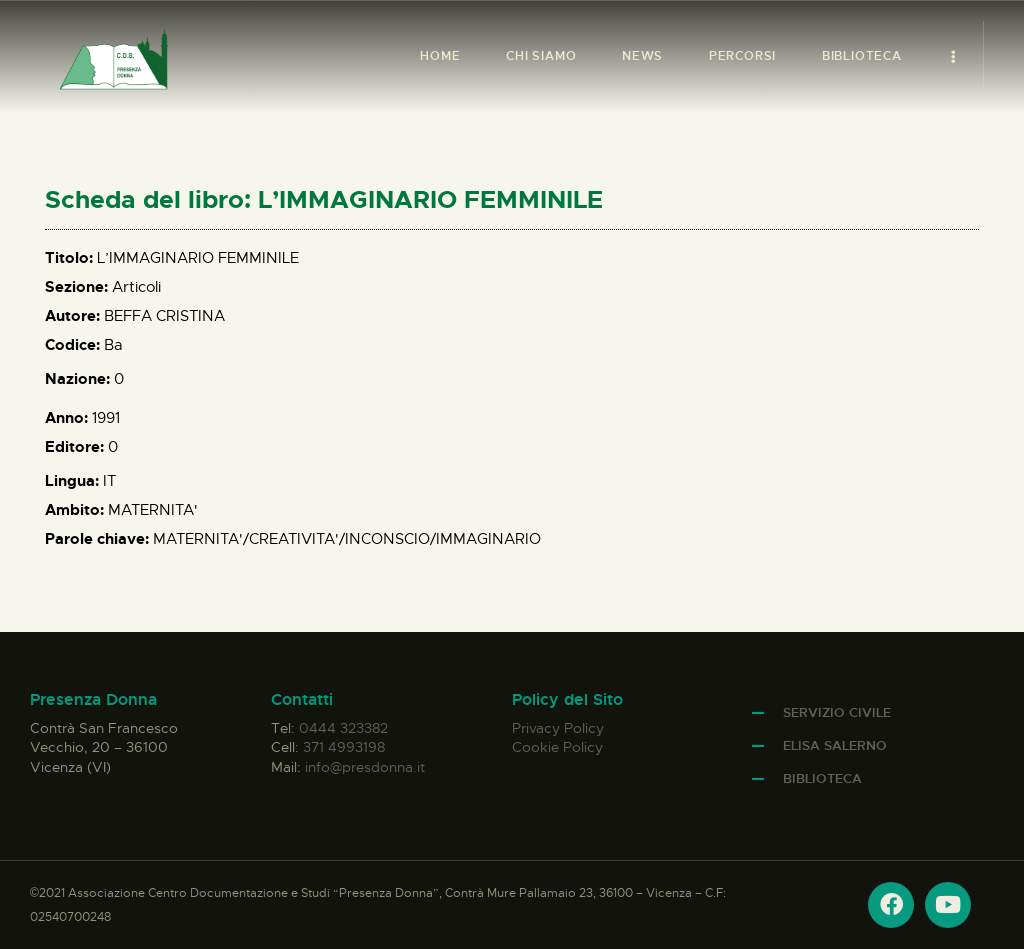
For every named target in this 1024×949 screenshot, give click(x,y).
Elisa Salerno (835, 745)
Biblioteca (822, 778)
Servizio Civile (837, 712)
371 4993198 (344, 747)
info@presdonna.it (365, 767)
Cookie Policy (557, 747)
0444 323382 (343, 728)
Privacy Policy (558, 728)
